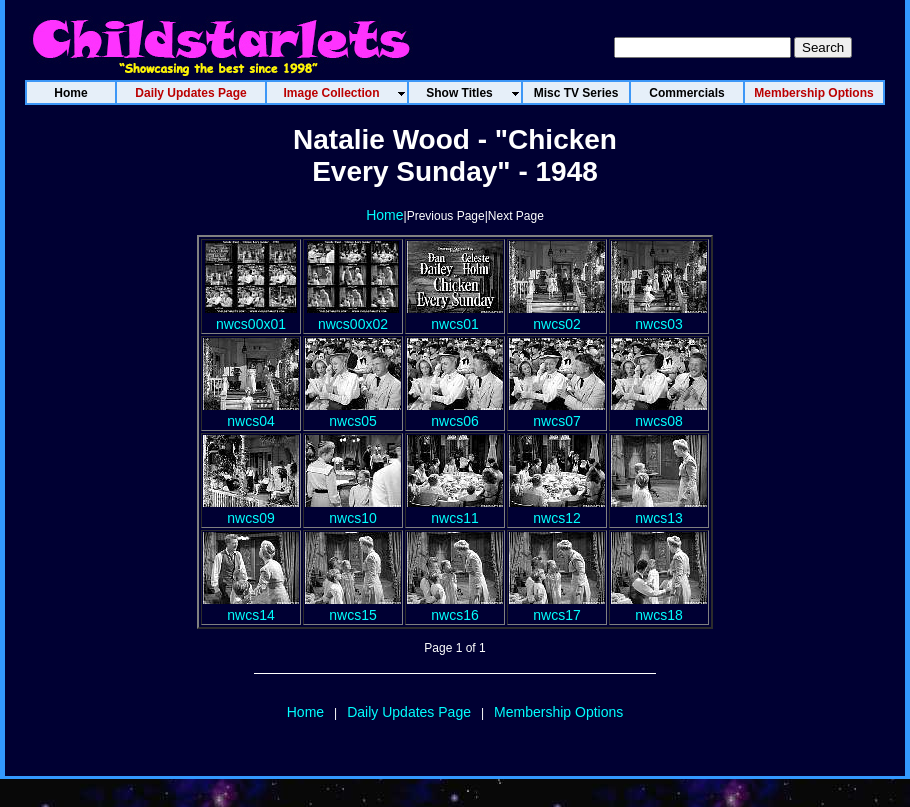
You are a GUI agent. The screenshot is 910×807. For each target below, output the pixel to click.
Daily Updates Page (409, 712)
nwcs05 (353, 413)
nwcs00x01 (251, 316)
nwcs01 (455, 316)
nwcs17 (557, 607)
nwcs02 (557, 316)
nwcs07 (557, 413)
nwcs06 (455, 413)
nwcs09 (251, 510)
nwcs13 (659, 510)
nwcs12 (557, 510)
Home (384, 215)
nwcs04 (251, 413)
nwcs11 (455, 510)
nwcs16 (455, 607)
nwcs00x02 (353, 316)
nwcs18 (659, 607)
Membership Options (558, 712)
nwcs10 (353, 510)
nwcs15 (353, 607)
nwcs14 (251, 607)
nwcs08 (659, 413)
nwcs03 (659, 316)
